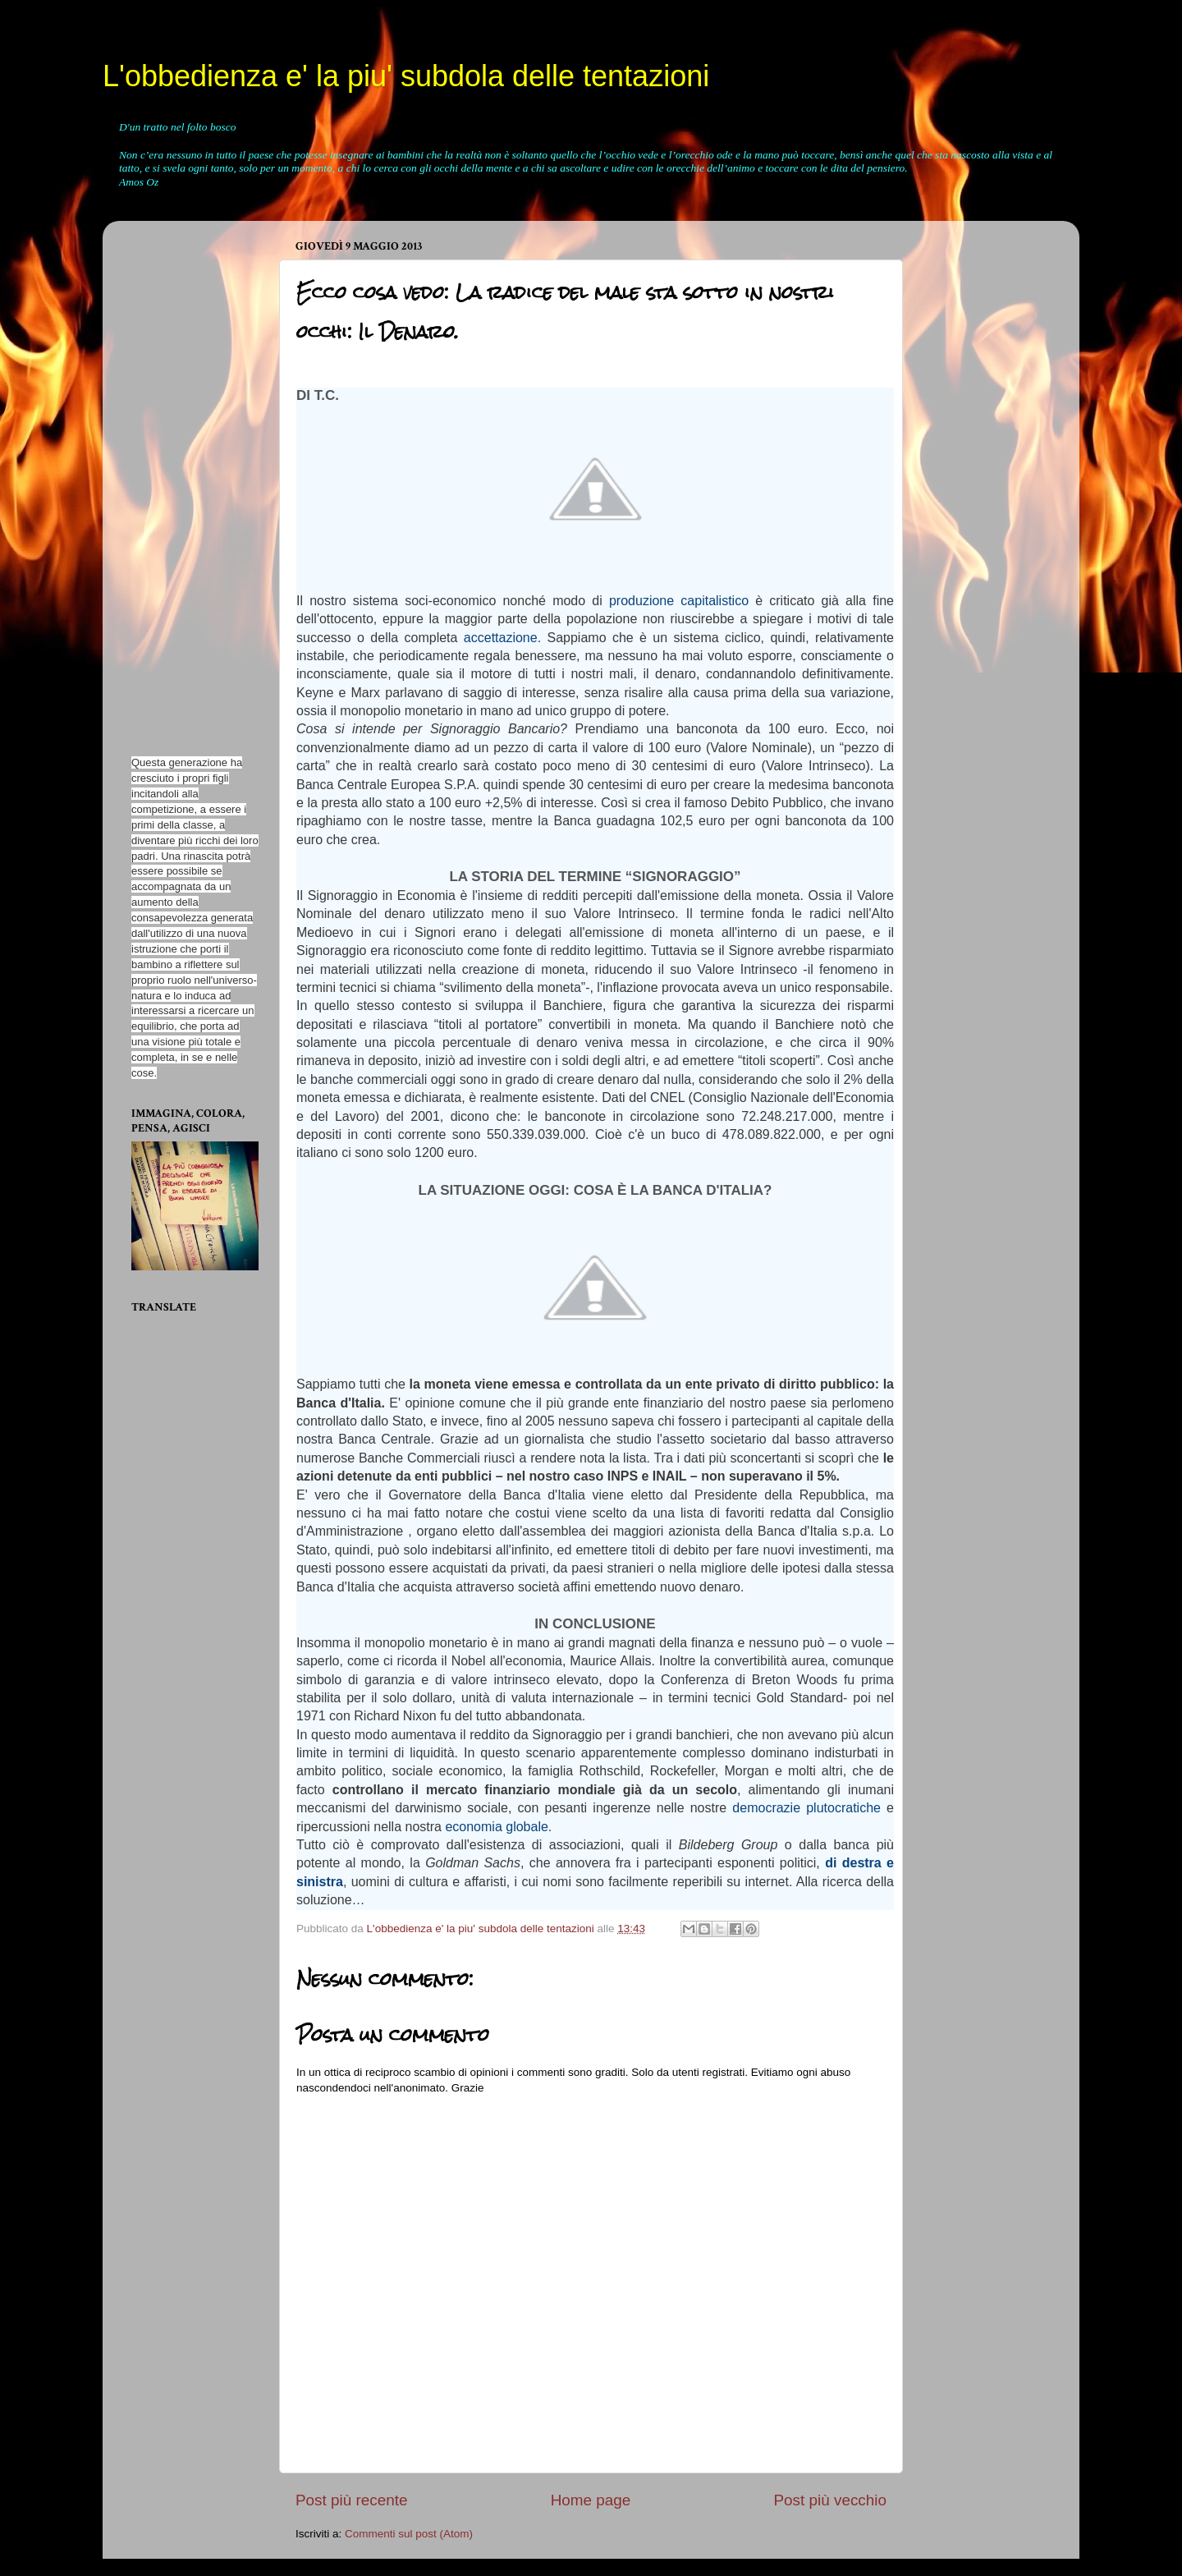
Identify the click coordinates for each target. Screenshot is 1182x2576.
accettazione (501, 638)
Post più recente (352, 2500)
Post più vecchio (829, 2500)
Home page (591, 2500)
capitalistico (714, 601)
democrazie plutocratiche (806, 1808)
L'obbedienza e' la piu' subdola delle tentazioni (406, 76)
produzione (641, 601)
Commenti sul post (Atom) (409, 2534)
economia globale (496, 1827)
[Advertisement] (180, 479)
